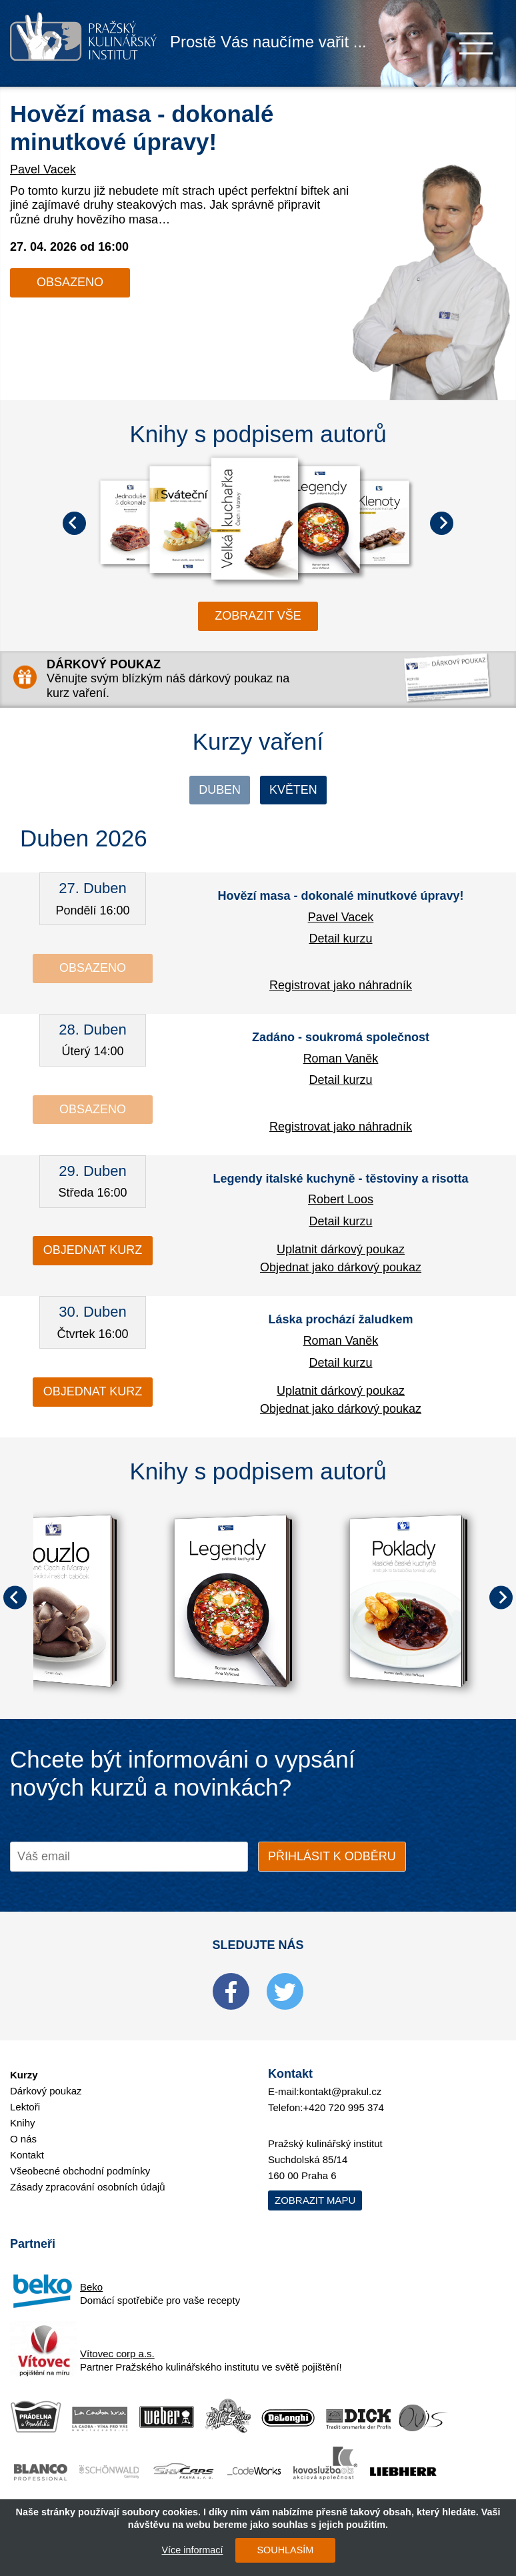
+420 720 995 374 (343, 2107)
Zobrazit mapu (315, 2200)
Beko (91, 2287)
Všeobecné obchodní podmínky (80, 2170)
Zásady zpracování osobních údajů (87, 2186)
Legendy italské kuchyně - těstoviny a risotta (340, 1178)
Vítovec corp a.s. (117, 2353)
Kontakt (27, 2154)
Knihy (22, 2122)
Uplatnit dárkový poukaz (341, 1250)
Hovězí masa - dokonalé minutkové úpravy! (340, 895)
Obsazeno (70, 282)
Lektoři (25, 2106)
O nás (23, 2138)
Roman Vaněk (341, 1058)
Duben (220, 789)
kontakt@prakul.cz (340, 2091)
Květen (293, 789)
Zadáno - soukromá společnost (340, 1037)
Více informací (192, 2550)
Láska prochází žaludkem (340, 1320)
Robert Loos (340, 1199)
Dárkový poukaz (46, 2090)
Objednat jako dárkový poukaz (340, 1267)
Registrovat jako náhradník (340, 985)
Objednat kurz (92, 1250)
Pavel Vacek (43, 169)
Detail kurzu (340, 938)
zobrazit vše (258, 615)
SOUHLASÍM (285, 2550)
